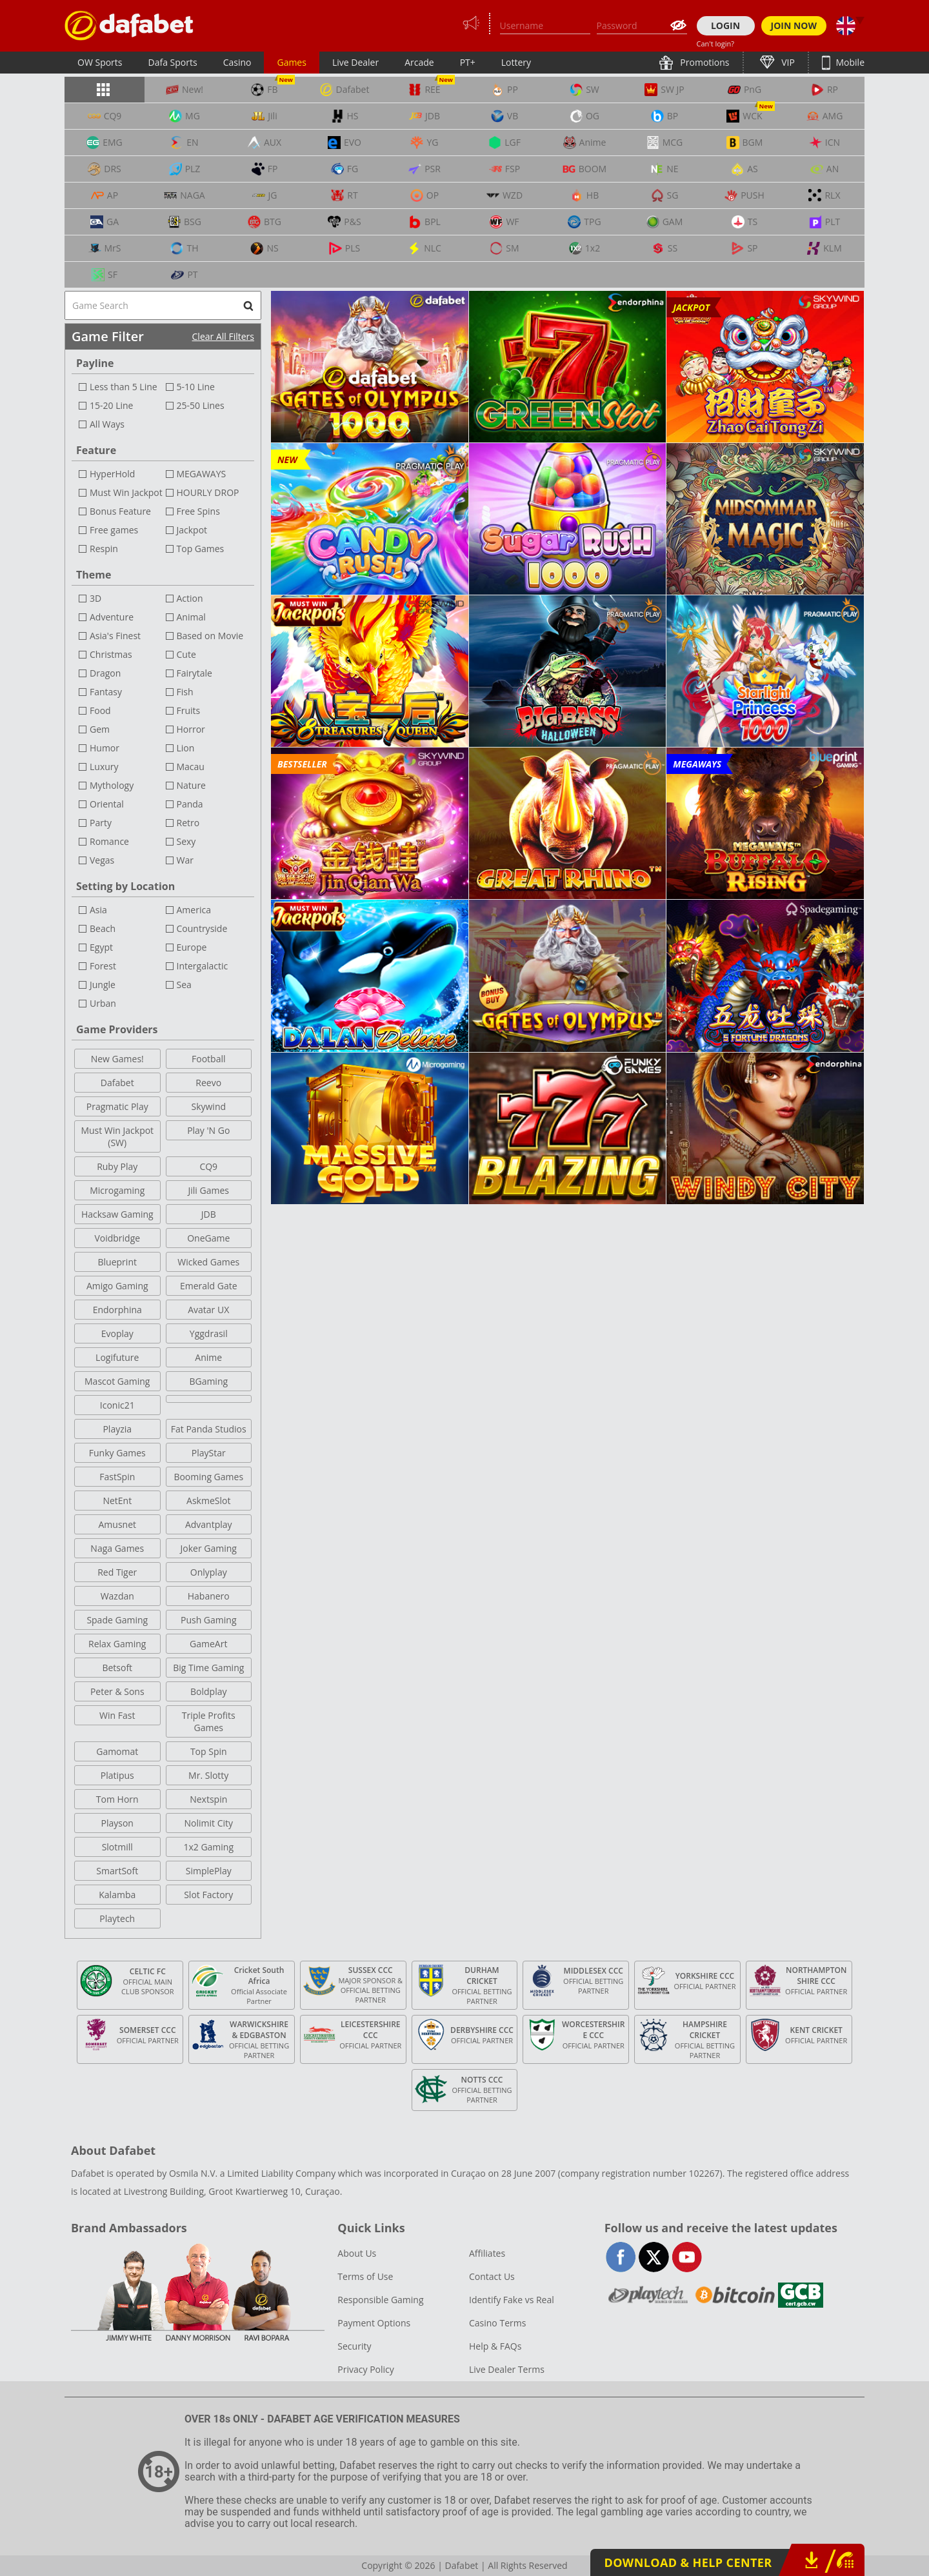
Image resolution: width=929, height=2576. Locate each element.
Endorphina (117, 1309)
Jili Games (208, 1190)
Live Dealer (355, 62)
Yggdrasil (209, 1333)
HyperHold (112, 474)
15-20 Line (111, 405)
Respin (104, 548)
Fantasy (106, 692)
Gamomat (117, 1751)
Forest (103, 966)
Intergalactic (202, 966)
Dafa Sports (172, 62)
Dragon (105, 673)
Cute (186, 654)
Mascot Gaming (117, 1381)
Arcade (419, 62)
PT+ (467, 62)
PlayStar (209, 1453)
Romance (109, 841)
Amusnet (117, 1524)
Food (100, 710)
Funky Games (117, 1453)
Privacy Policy (365, 2369)
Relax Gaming (117, 1644)
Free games (114, 530)
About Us (356, 2253)
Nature (191, 785)
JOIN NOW (794, 25)
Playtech (117, 1918)
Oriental (107, 804)
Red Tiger (117, 1572)
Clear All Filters (223, 336)
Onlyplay (208, 1572)
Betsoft (117, 1667)
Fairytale (194, 673)
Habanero (209, 1596)
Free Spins (198, 511)
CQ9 (208, 1166)
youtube (687, 2257)
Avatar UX (208, 1309)
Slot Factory (208, 1894)
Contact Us (492, 2276)
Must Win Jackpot (126, 492)
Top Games (201, 548)
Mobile (849, 62)
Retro (188, 823)
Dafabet (117, 1082)
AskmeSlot (208, 1500)
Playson (117, 1823)
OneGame (208, 1238)
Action (190, 598)
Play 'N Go (208, 1130)
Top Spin (208, 1751)
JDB (208, 1214)
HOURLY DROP (208, 492)
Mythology (112, 785)
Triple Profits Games (208, 1721)
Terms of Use (365, 2276)
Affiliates (487, 2253)
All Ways (107, 424)
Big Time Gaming (208, 1667)
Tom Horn (117, 1799)
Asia (98, 910)
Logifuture (117, 1357)
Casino (237, 62)
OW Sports (100, 62)
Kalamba (117, 1894)
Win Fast (117, 1715)
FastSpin (117, 1477)
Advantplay (208, 1524)
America (194, 910)
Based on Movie (210, 635)
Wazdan (117, 1596)
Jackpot (192, 530)
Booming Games (208, 1477)
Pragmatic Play (117, 1106)
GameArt (208, 1644)
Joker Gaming (209, 1548)
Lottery (516, 62)
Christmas (111, 654)
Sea (184, 984)
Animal (191, 617)
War (185, 860)
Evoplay (117, 1333)
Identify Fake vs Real (511, 2300)
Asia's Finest (115, 635)
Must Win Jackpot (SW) (117, 1136)
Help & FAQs (495, 2346)
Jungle (102, 984)
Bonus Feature (120, 511)
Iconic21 (117, 1405)
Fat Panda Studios (208, 1429)
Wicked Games (208, 1262)
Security (354, 2346)
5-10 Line (196, 387)
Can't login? (716, 43)
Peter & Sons (117, 1691)
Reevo (208, 1082)
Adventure (112, 617)
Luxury (104, 766)
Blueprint (117, 1262)
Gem (100, 729)
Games (291, 62)
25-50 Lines (201, 405)
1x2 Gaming (208, 1847)
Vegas (102, 860)
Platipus (117, 1775)
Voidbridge (117, 1238)
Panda (190, 804)
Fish (185, 692)
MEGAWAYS (201, 474)
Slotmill (117, 1847)
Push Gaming (209, 1620)
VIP (787, 62)
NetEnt (117, 1500)
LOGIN (725, 25)
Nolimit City (208, 1823)
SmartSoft (117, 1871)
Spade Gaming (117, 1620)
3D (95, 598)
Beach (102, 928)
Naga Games (117, 1548)
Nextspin (208, 1799)
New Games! (117, 1059)
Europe (192, 947)
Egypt (101, 947)
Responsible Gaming (380, 2300)
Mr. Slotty (208, 1775)
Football (208, 1059)
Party (101, 823)
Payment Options (373, 2323)
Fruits (189, 710)
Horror (191, 729)
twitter (654, 2257)
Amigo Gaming (117, 1286)
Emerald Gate (208, 1286)
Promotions (704, 62)
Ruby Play (117, 1166)
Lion (186, 748)
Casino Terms (497, 2323)
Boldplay (208, 1691)
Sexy (186, 841)
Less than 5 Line (123, 387)
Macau (191, 766)
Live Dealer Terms (506, 2369)
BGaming (208, 1381)
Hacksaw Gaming (117, 1214)
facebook (621, 2257)
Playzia (117, 1429)
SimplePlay (209, 1871)
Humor (104, 748)
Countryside (202, 928)
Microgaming (117, 1190)
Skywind (208, 1106)
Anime (208, 1357)
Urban (103, 1003)
